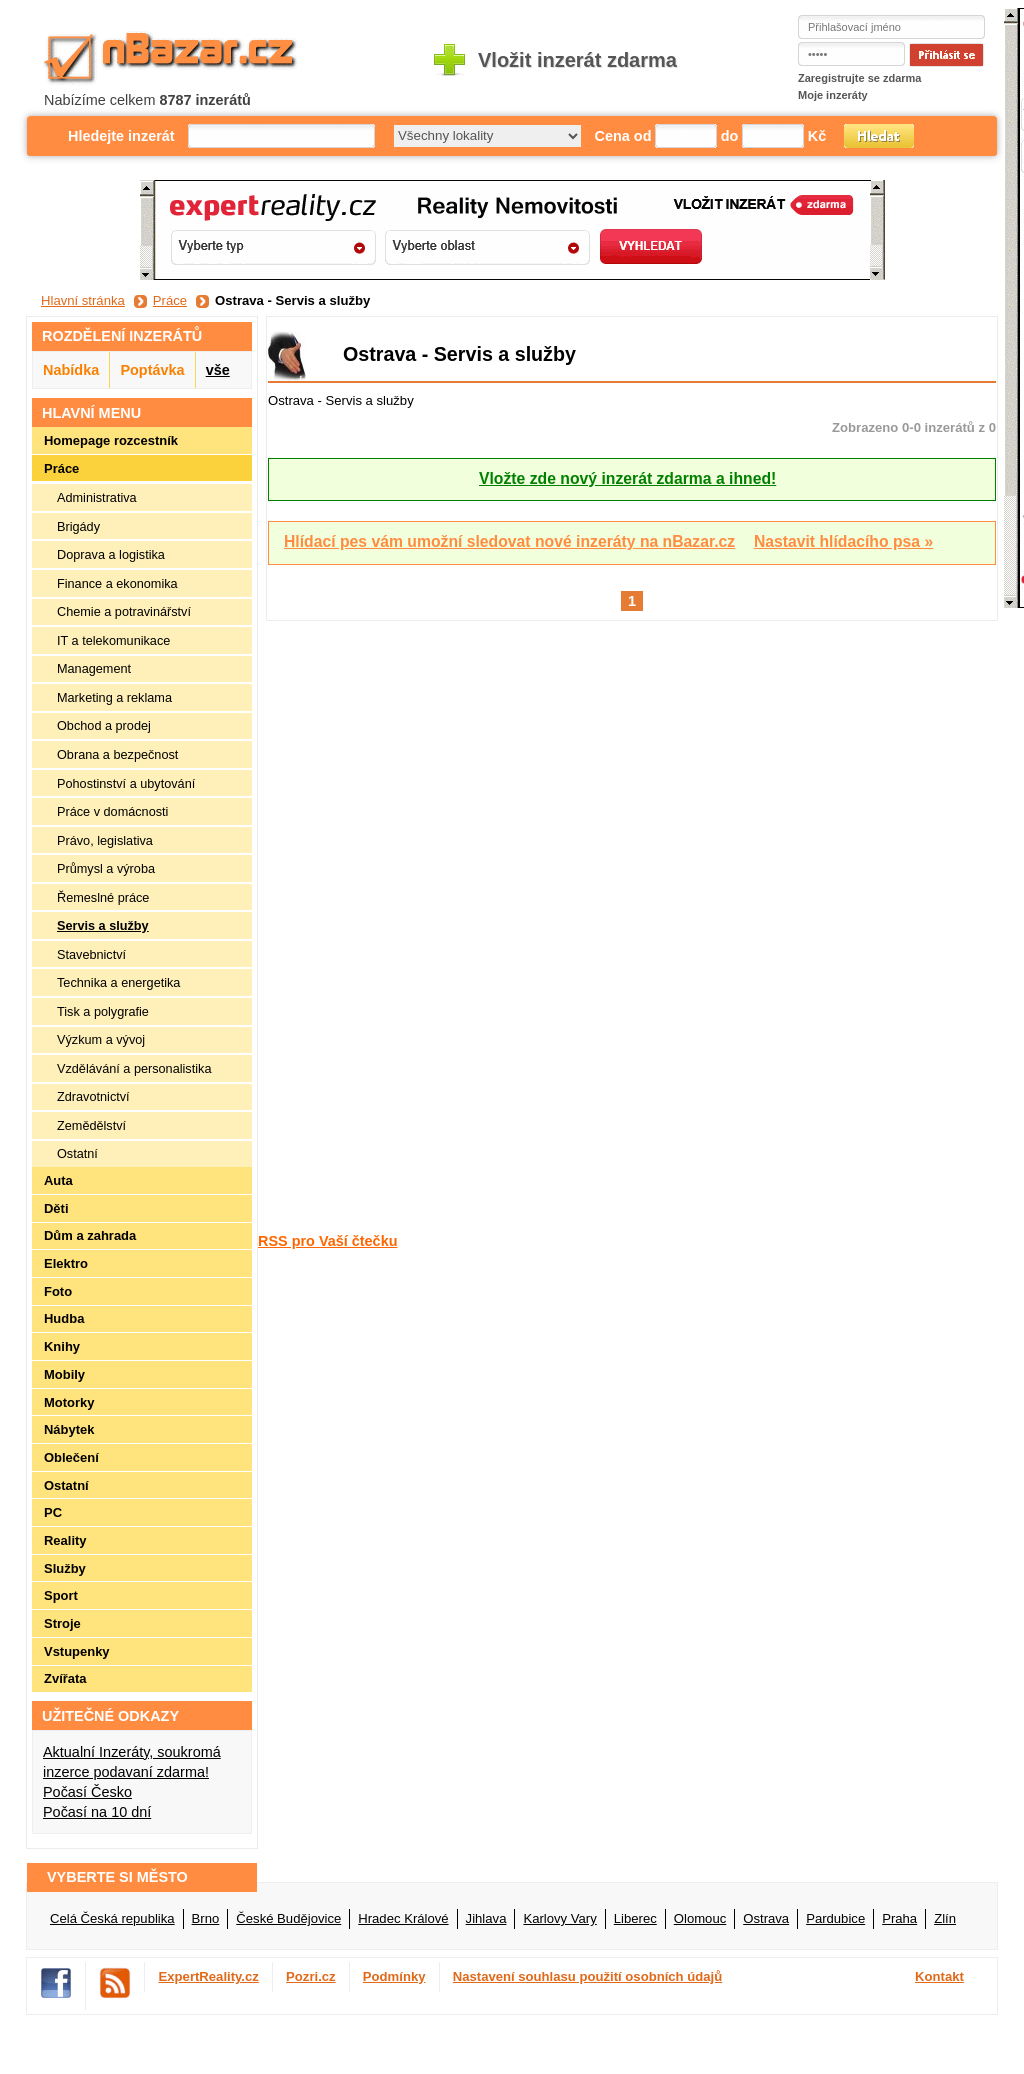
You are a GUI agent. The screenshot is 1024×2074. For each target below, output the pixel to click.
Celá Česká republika (112, 1918)
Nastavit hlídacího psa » (843, 541)
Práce (170, 300)
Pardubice (835, 1918)
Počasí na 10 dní (97, 1812)
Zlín (945, 1918)
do (730, 136)
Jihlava (486, 1918)
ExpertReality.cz (209, 1976)
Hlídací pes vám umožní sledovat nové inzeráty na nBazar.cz (509, 541)
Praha (899, 1918)
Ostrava (766, 1918)
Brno (206, 1918)
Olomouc (700, 1918)
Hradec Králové (403, 1918)
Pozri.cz (311, 1976)
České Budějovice (288, 1918)
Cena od (623, 136)
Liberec (635, 1918)
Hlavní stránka (83, 300)
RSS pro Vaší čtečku (327, 1241)
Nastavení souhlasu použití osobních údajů (588, 1976)
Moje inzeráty (833, 95)
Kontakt (939, 1976)
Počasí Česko (87, 1792)
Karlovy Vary (559, 1918)
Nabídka (71, 370)
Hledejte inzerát (121, 136)
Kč (817, 136)
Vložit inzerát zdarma (577, 60)
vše (218, 370)
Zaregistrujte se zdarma (860, 78)
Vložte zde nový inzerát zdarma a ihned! (627, 478)
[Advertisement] (338, 925)
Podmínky (394, 1976)
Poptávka (152, 370)
